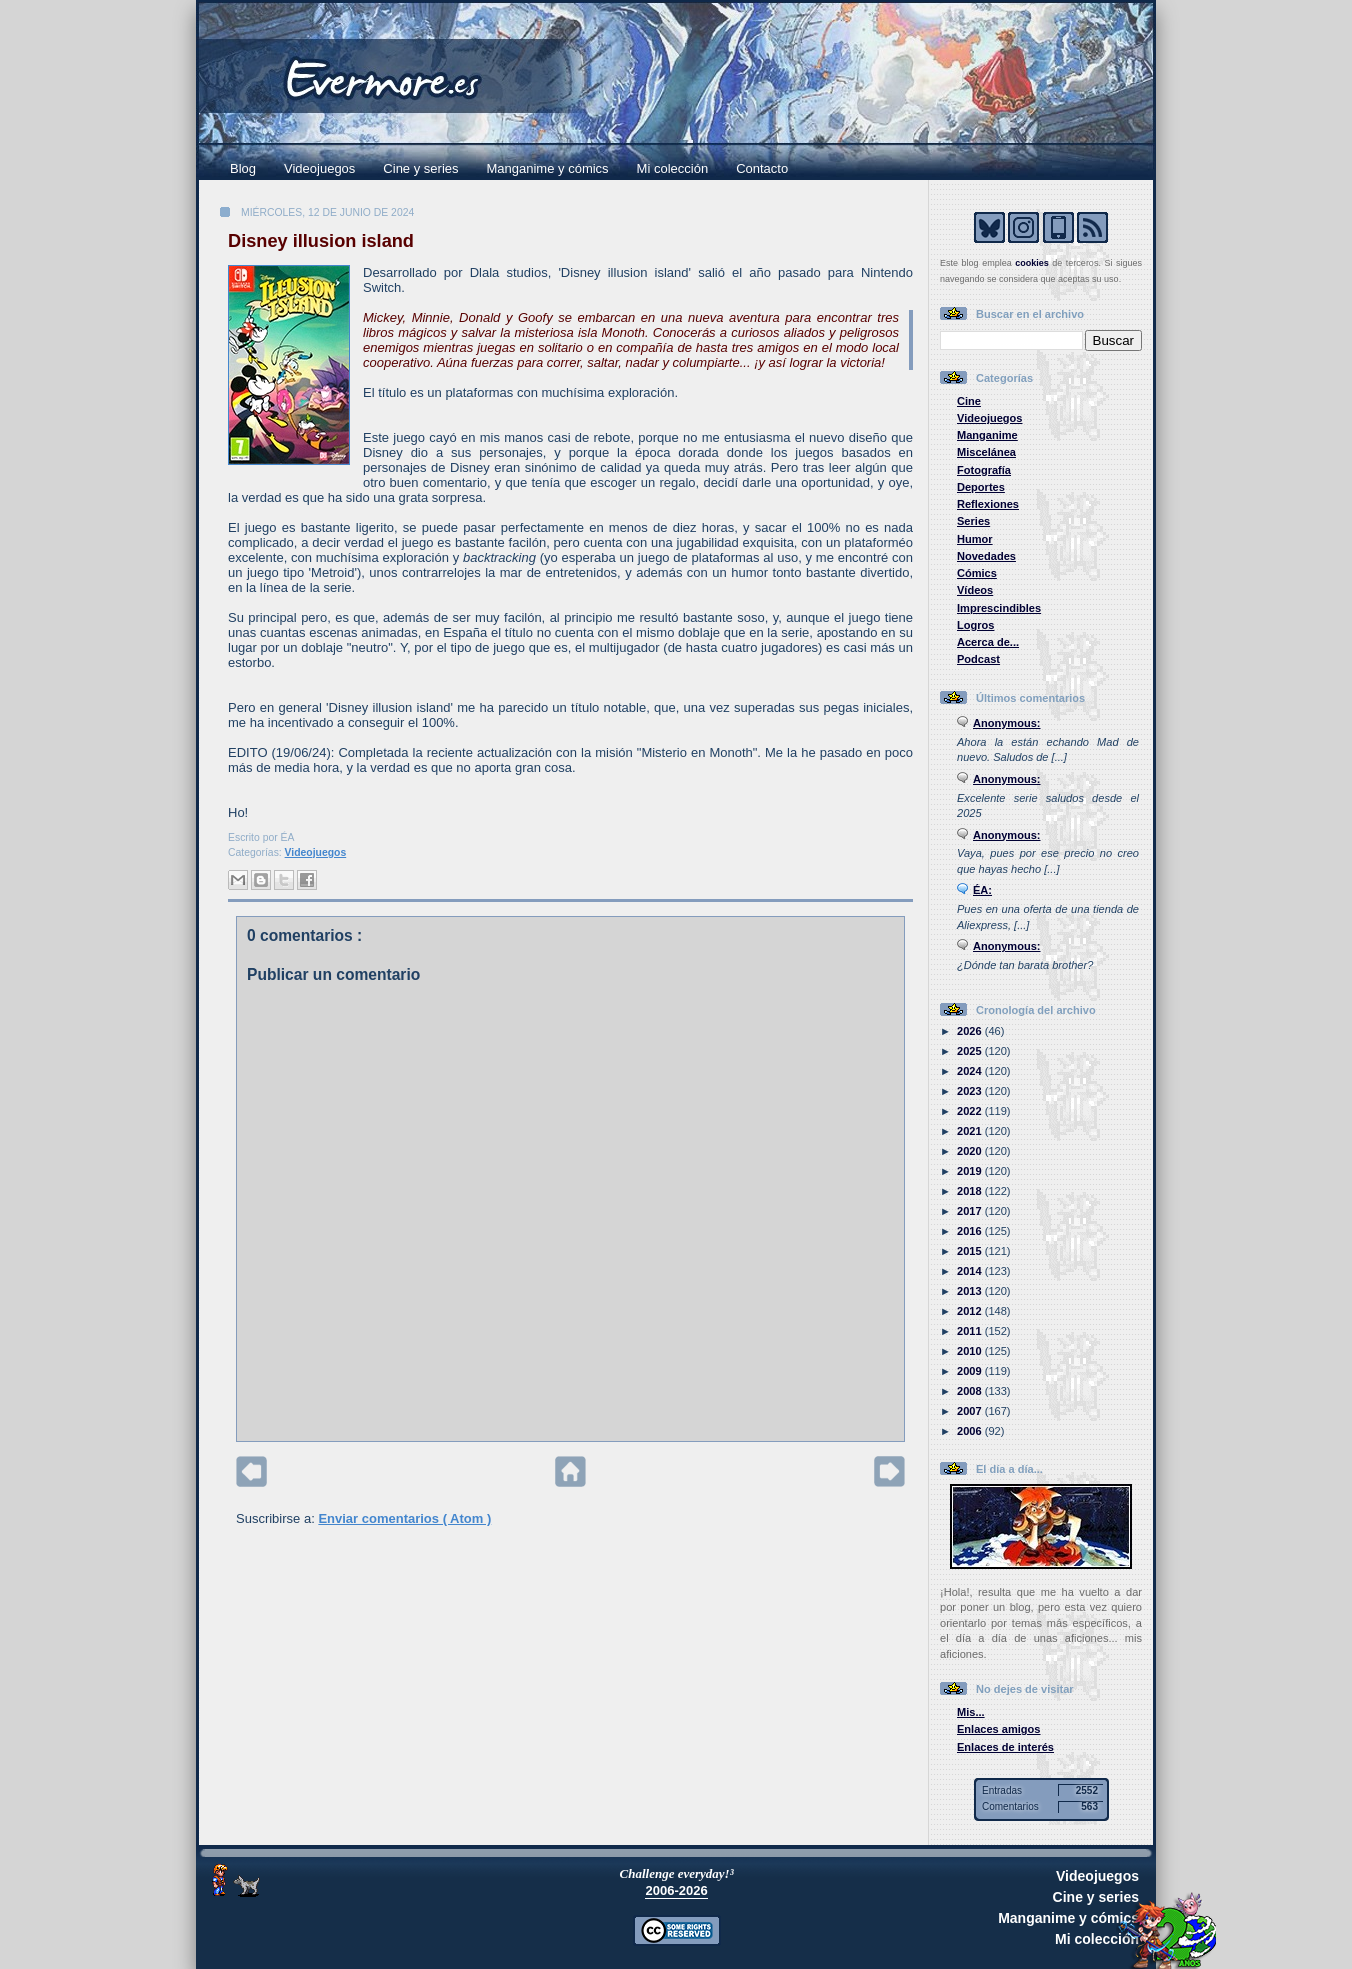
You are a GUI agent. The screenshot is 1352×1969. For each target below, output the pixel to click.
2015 (971, 1251)
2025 (971, 1051)
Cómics (977, 573)
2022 (971, 1111)
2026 (971, 1031)
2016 (971, 1231)
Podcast (978, 659)
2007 (971, 1411)
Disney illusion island (321, 241)
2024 (971, 1071)
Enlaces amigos (999, 1729)
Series (973, 521)
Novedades (986, 556)
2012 (971, 1311)
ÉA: (982, 890)
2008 (971, 1391)
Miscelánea (986, 452)
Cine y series (420, 168)
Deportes (981, 487)
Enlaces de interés (1005, 1747)
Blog (243, 168)
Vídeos (975, 590)
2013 (971, 1291)
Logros (975, 625)
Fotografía (984, 470)
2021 (971, 1131)
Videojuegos (319, 168)
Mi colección (673, 168)
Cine (969, 401)
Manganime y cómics (548, 168)
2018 (971, 1191)
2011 (971, 1331)
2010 (971, 1351)
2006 (971, 1431)
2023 (971, 1091)
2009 (971, 1371)
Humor (975, 539)
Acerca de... (988, 642)
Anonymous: (1007, 723)
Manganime (987, 435)
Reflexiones (988, 504)
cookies (1032, 263)
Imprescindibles (999, 608)
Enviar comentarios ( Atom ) (404, 1518)
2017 (971, 1211)
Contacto (762, 168)
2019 (971, 1171)
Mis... (971, 1712)
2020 (971, 1151)
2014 (971, 1271)
